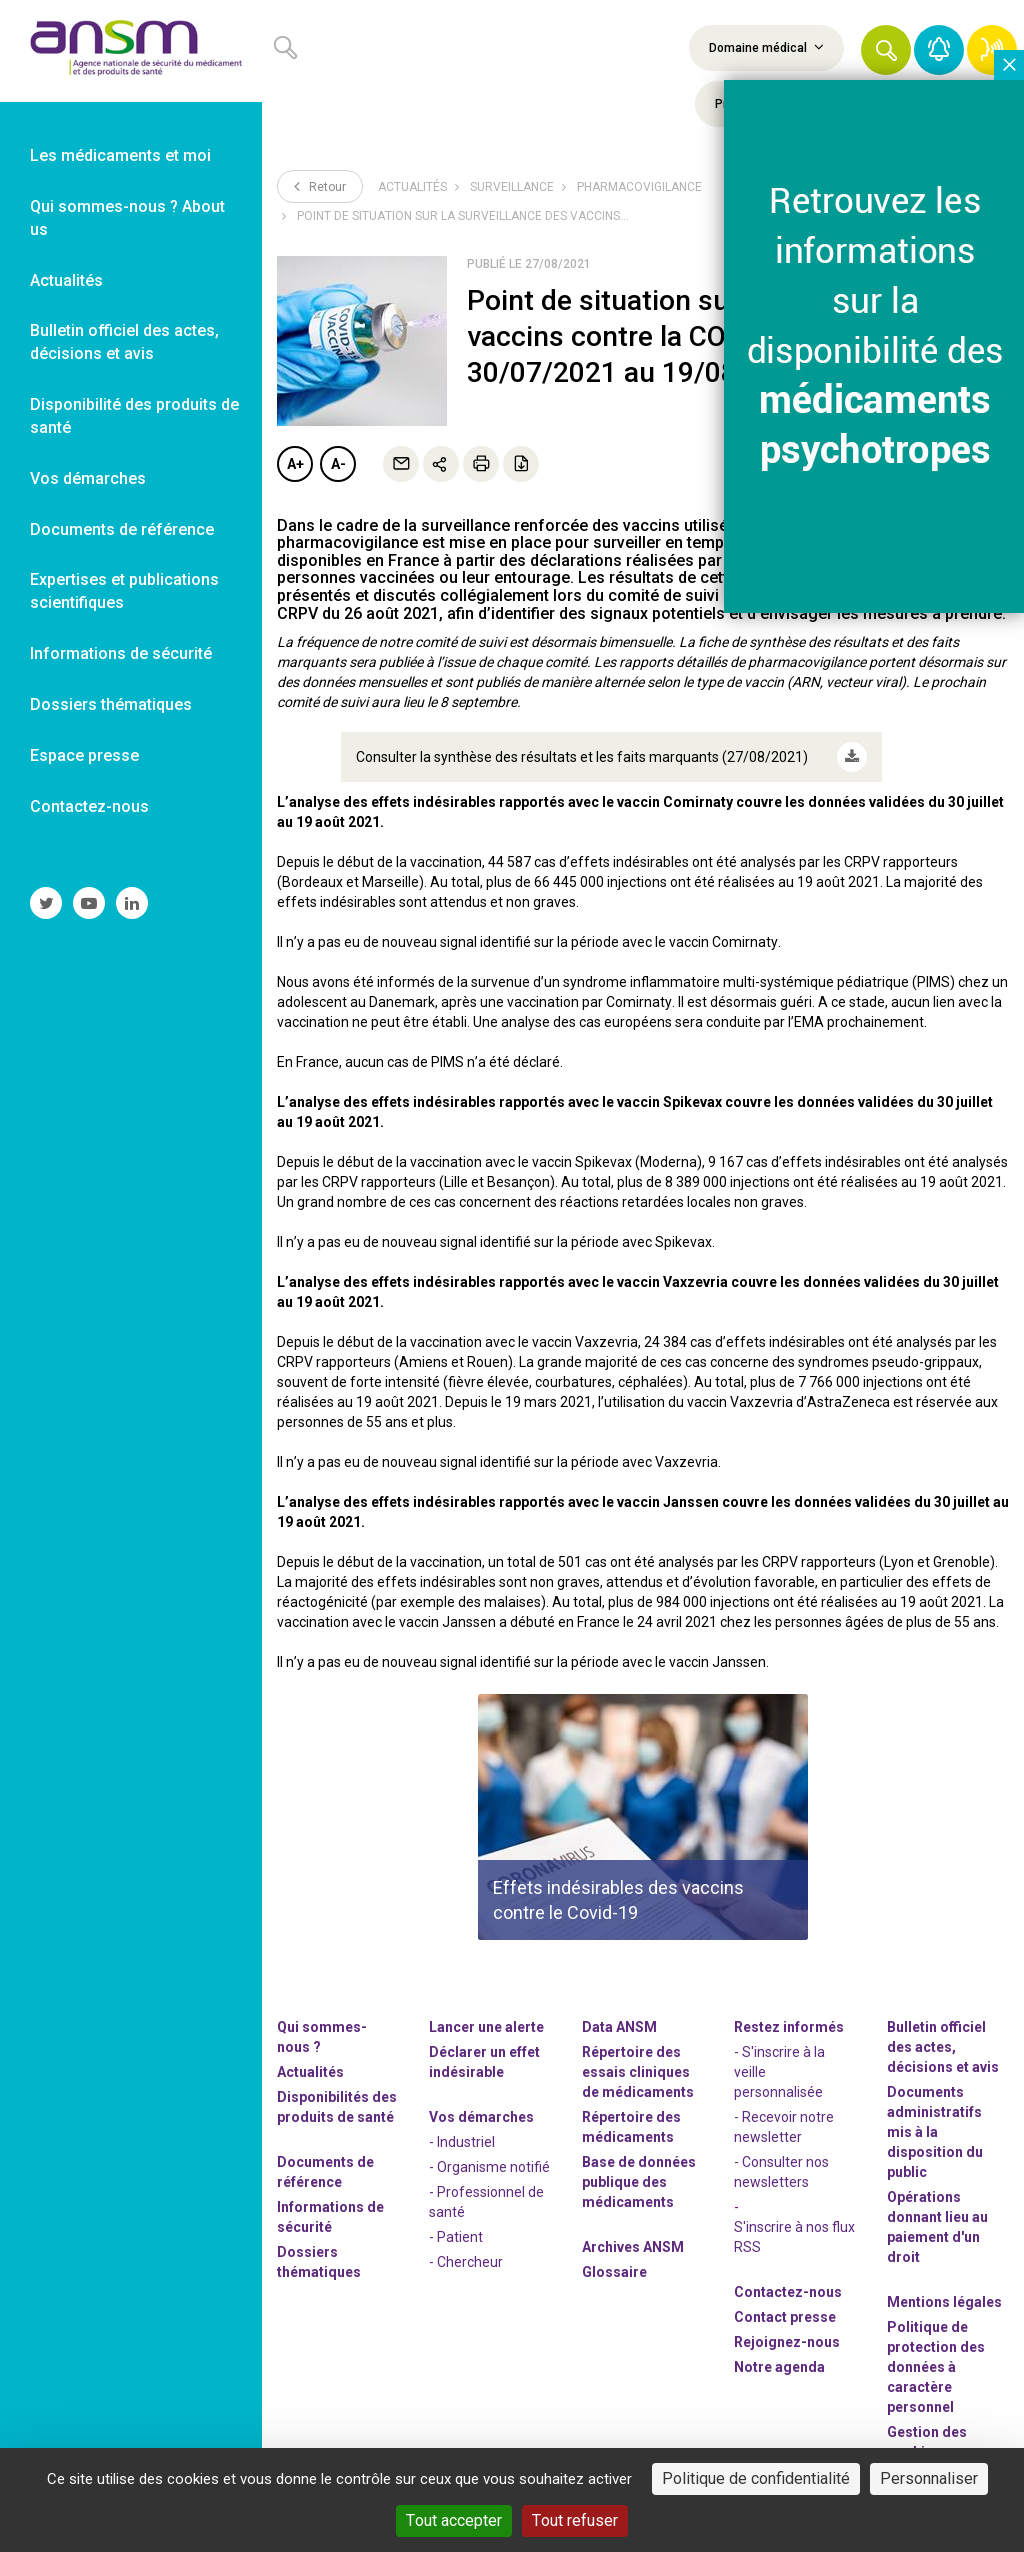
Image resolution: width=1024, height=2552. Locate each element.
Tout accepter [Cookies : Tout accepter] (454, 2520)
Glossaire (614, 2272)
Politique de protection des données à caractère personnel (936, 2367)
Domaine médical (766, 47)
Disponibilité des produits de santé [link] (134, 416)
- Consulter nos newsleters (781, 2172)
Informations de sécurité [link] (121, 653)
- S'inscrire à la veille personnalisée (779, 2072)
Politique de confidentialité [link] (756, 2478)
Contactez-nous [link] (89, 806)
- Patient (456, 2237)
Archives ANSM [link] (633, 2247)
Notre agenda (779, 2367)
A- (338, 464)
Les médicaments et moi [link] (120, 155)
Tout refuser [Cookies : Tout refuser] (575, 2520)
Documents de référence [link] (122, 529)
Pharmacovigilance (639, 187)
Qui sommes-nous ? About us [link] (127, 218)
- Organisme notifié (489, 2167)
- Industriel (462, 2142)
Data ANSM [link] (619, 2027)
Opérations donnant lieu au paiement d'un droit (937, 2227)
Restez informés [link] (789, 2027)
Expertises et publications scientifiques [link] (124, 591)
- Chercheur (466, 2262)
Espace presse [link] (84, 755)
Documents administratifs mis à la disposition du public (935, 2132)
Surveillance (512, 187)
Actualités (412, 187)
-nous (787, 2342)
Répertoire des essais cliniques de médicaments (638, 2072)
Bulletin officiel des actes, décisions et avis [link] (124, 342)
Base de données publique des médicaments (639, 2182)
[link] (131, 51)
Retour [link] (320, 186)
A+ (295, 464)
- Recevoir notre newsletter (784, 2127)
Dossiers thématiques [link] (111, 704)
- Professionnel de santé (486, 2202)
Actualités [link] (66, 280)
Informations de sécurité (330, 2217)
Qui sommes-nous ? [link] (322, 2037)
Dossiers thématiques (319, 2262)
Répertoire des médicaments (631, 2127)
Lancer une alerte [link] (486, 2027)
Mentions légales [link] (944, 2302)
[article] (643, 1817)
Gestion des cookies (927, 2442)
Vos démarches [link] (88, 478)
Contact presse (785, 2317)
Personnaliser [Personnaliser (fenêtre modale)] (929, 2478)
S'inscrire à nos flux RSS (794, 2237)
